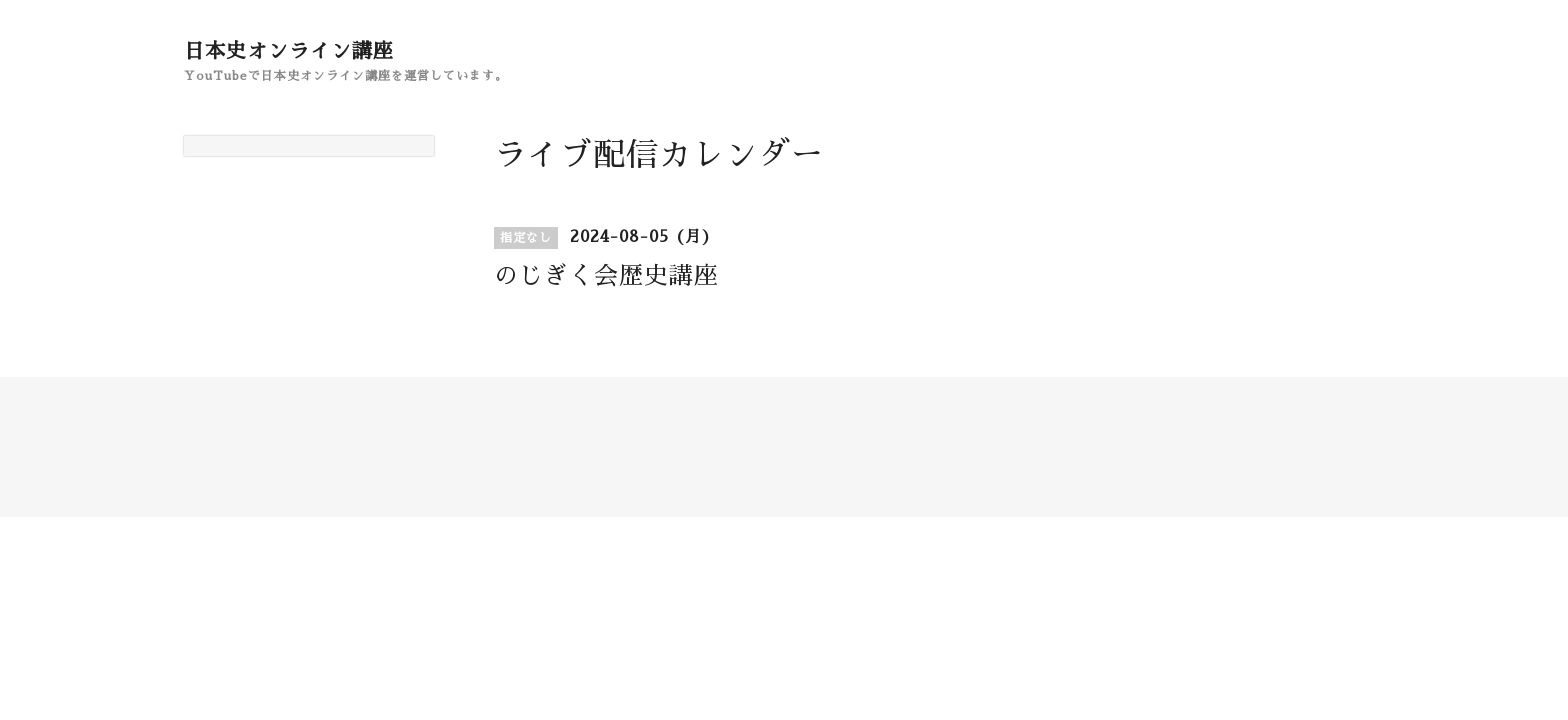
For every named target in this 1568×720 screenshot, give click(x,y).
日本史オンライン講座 (289, 51)
